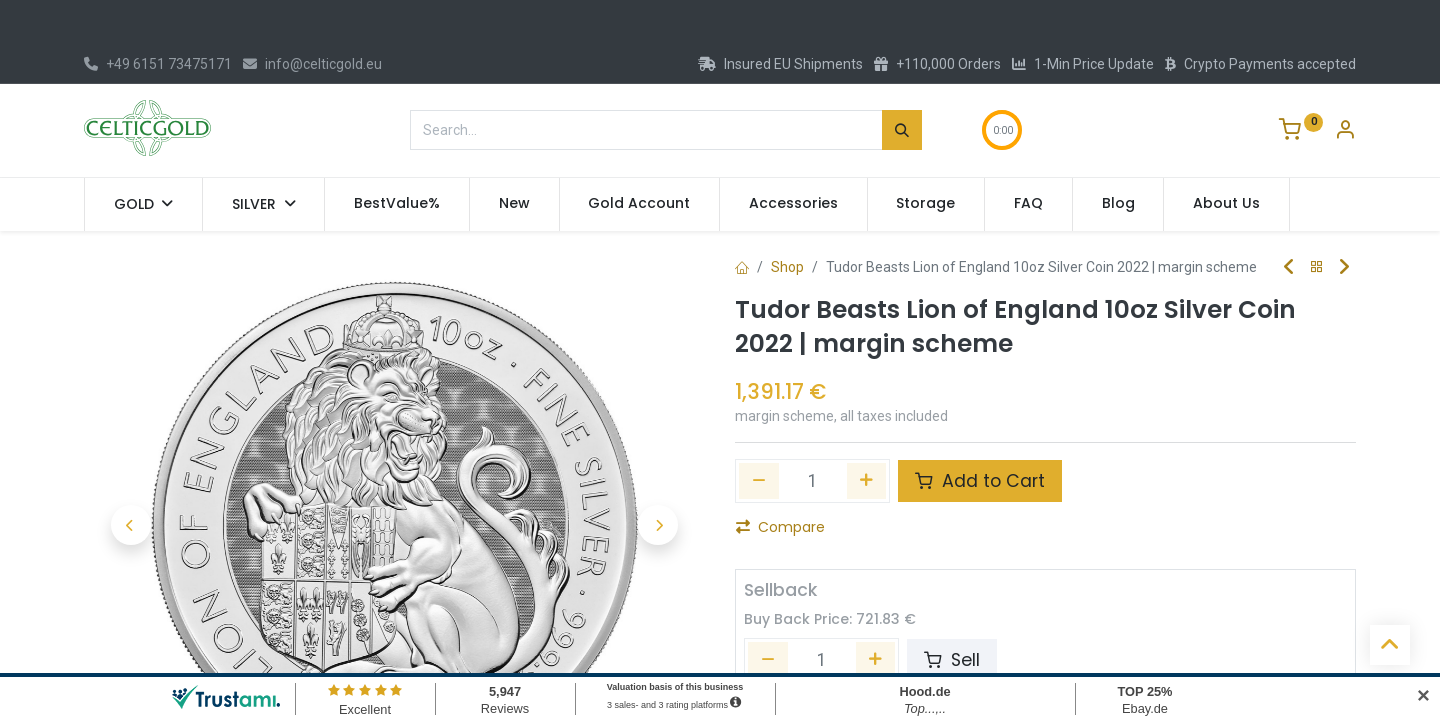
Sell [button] (952, 660)
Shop (787, 267)
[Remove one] (759, 481)
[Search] (902, 130)
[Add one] (867, 481)
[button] (130, 525)
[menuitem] (397, 204)
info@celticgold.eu (312, 64)
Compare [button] (780, 527)
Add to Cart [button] (980, 481)
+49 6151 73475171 (158, 64)
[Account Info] (1345, 132)
